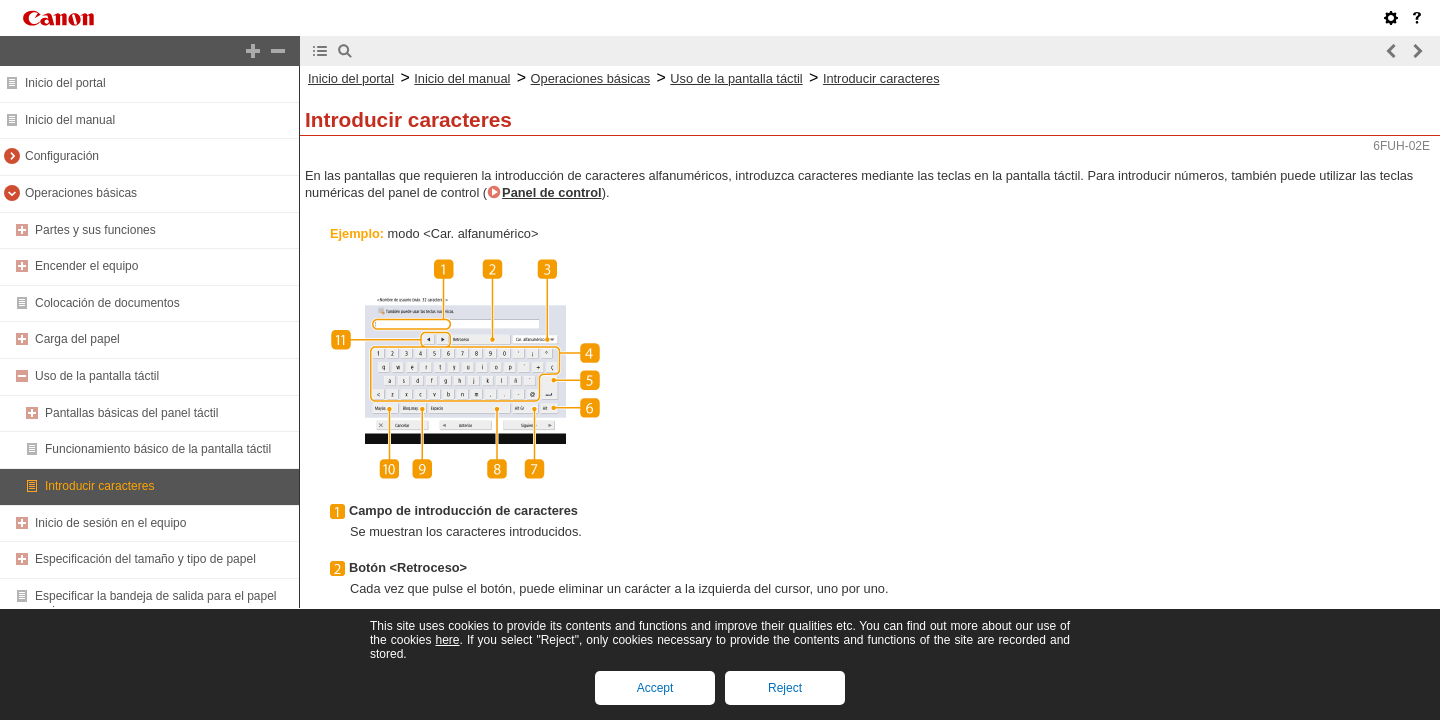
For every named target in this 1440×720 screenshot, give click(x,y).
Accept (655, 688)
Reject (785, 688)
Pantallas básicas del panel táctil (131, 413)
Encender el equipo (86, 266)
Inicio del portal (65, 83)
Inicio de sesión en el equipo (110, 523)
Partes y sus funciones (95, 230)
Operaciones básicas (81, 193)
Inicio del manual (70, 120)
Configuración (62, 156)
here (447, 640)
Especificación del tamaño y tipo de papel (145, 559)
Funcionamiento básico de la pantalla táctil (158, 449)
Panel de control (552, 192)
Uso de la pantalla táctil (97, 376)
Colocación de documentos (107, 303)
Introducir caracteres (99, 486)
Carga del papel (77, 339)
